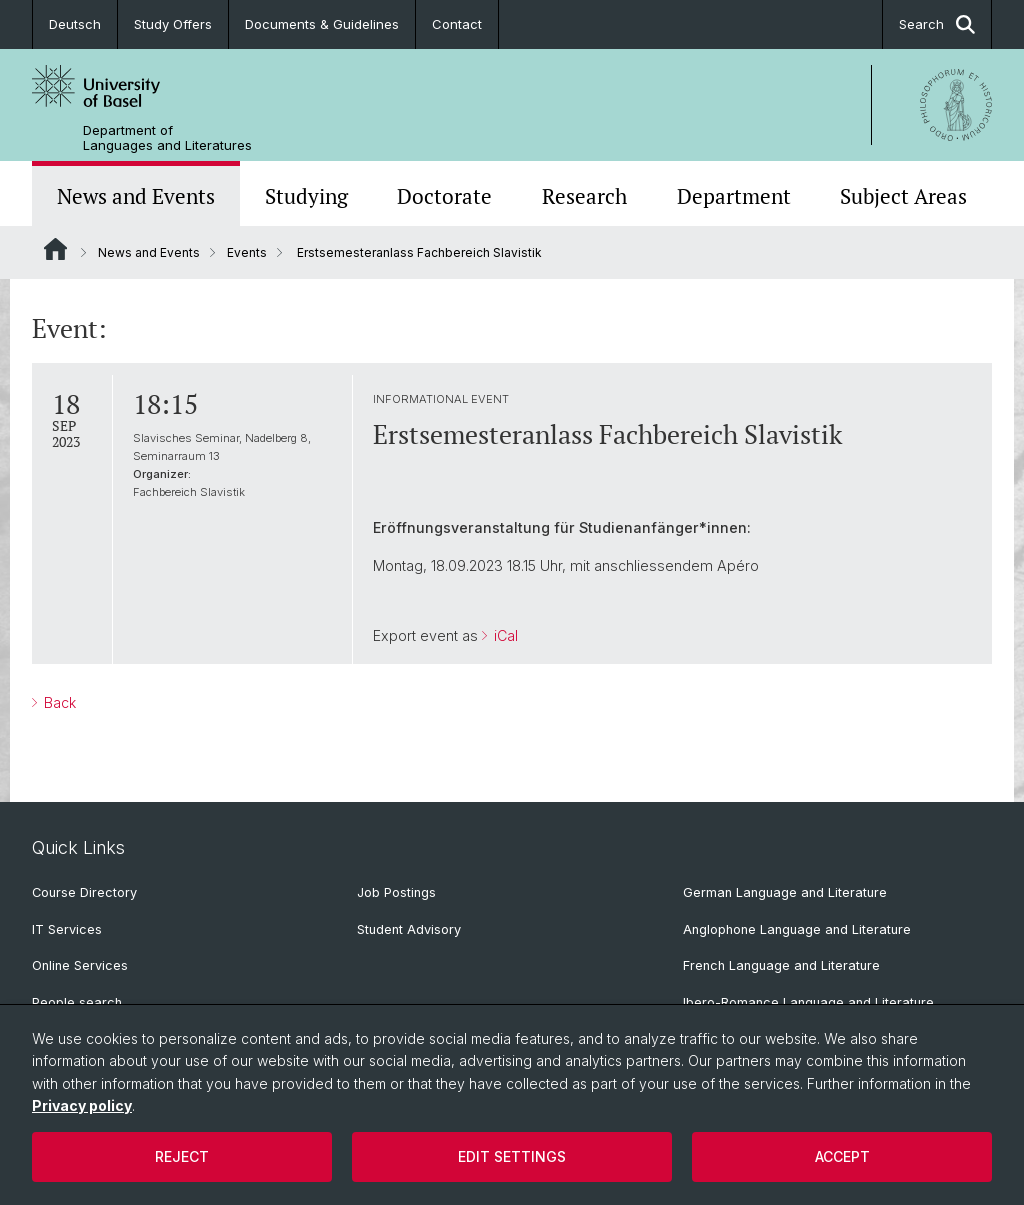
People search (77, 1002)
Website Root (55, 249)
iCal (504, 635)
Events (247, 252)
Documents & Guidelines (322, 24)
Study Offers (173, 24)
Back (58, 702)
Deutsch (75, 24)
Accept (842, 1156)
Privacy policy (82, 1105)
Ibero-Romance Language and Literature (808, 1002)
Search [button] (937, 24)
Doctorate (444, 196)
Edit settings (512, 1156)
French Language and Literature (781, 965)
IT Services (67, 929)
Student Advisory (409, 929)
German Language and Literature (785, 892)
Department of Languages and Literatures (167, 138)
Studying (306, 196)
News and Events (136, 196)
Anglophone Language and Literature (797, 929)
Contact (457, 24)
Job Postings (396, 892)
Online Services (80, 965)
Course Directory (84, 892)
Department (734, 196)
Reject (182, 1156)
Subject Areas (903, 196)
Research (584, 196)
